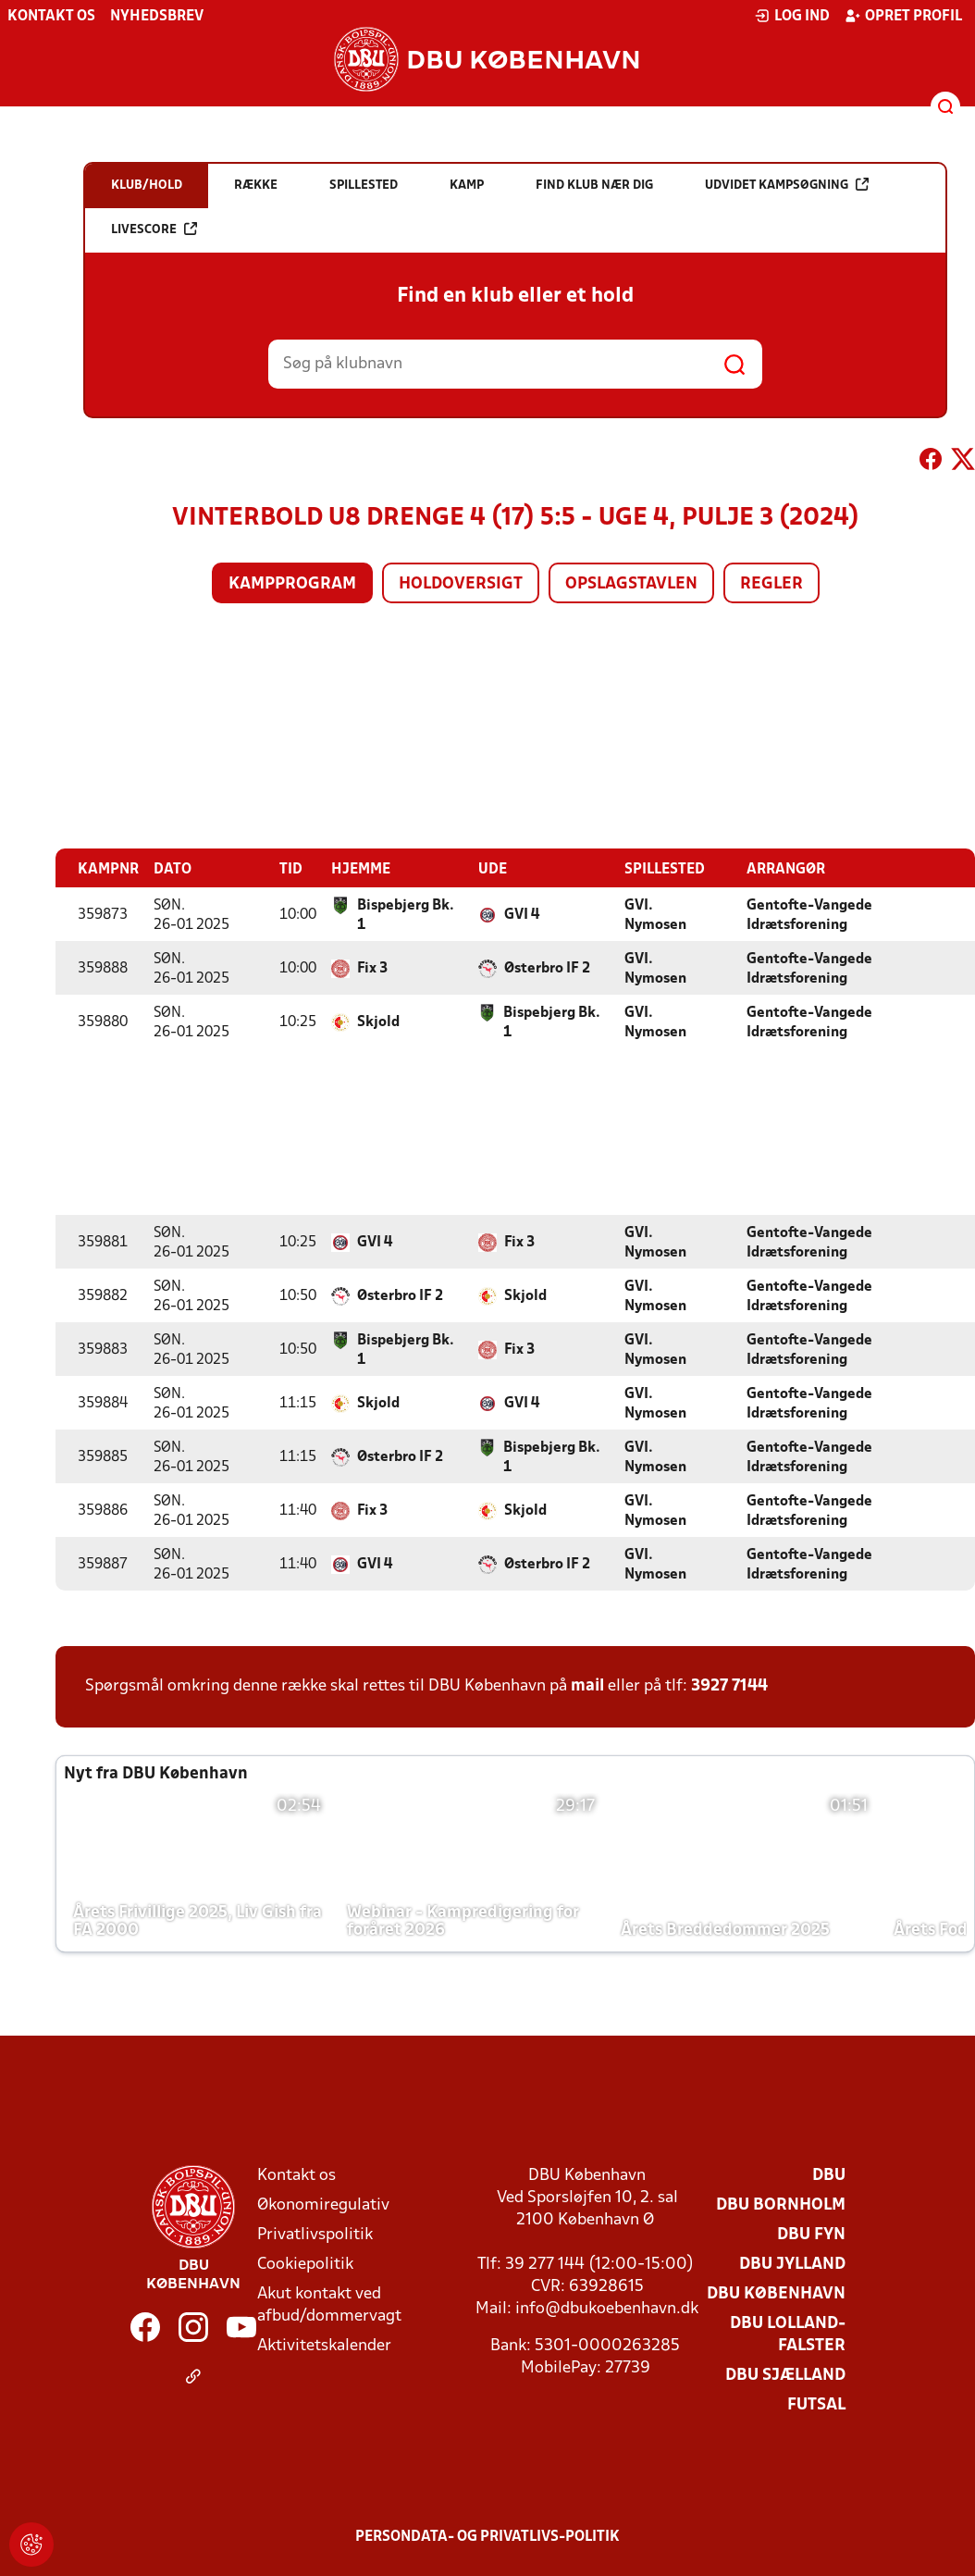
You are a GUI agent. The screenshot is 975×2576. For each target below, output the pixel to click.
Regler (771, 584)
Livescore (154, 229)
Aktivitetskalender (324, 2345)
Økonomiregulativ (323, 2204)
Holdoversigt (461, 584)
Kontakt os (51, 16)
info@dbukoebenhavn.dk (606, 2308)
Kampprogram (292, 584)
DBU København (776, 2293)
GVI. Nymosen (655, 914)
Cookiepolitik (305, 2264)
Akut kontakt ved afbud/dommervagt (329, 2304)
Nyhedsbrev (157, 16)
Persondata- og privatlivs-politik (487, 2536)
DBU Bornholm (780, 2204)
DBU (828, 2175)
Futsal (816, 2404)
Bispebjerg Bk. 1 (405, 914)
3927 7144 (729, 1685)
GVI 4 (521, 914)
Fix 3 (372, 967)
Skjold (378, 1021)
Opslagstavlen (631, 584)
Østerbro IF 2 (547, 967)
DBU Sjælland (785, 2375)
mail (587, 1685)
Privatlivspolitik (315, 2234)
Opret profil (903, 15)
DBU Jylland (792, 2264)
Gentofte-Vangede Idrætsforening (809, 914)
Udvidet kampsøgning (787, 185)
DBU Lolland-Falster (787, 2334)
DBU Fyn (811, 2234)
